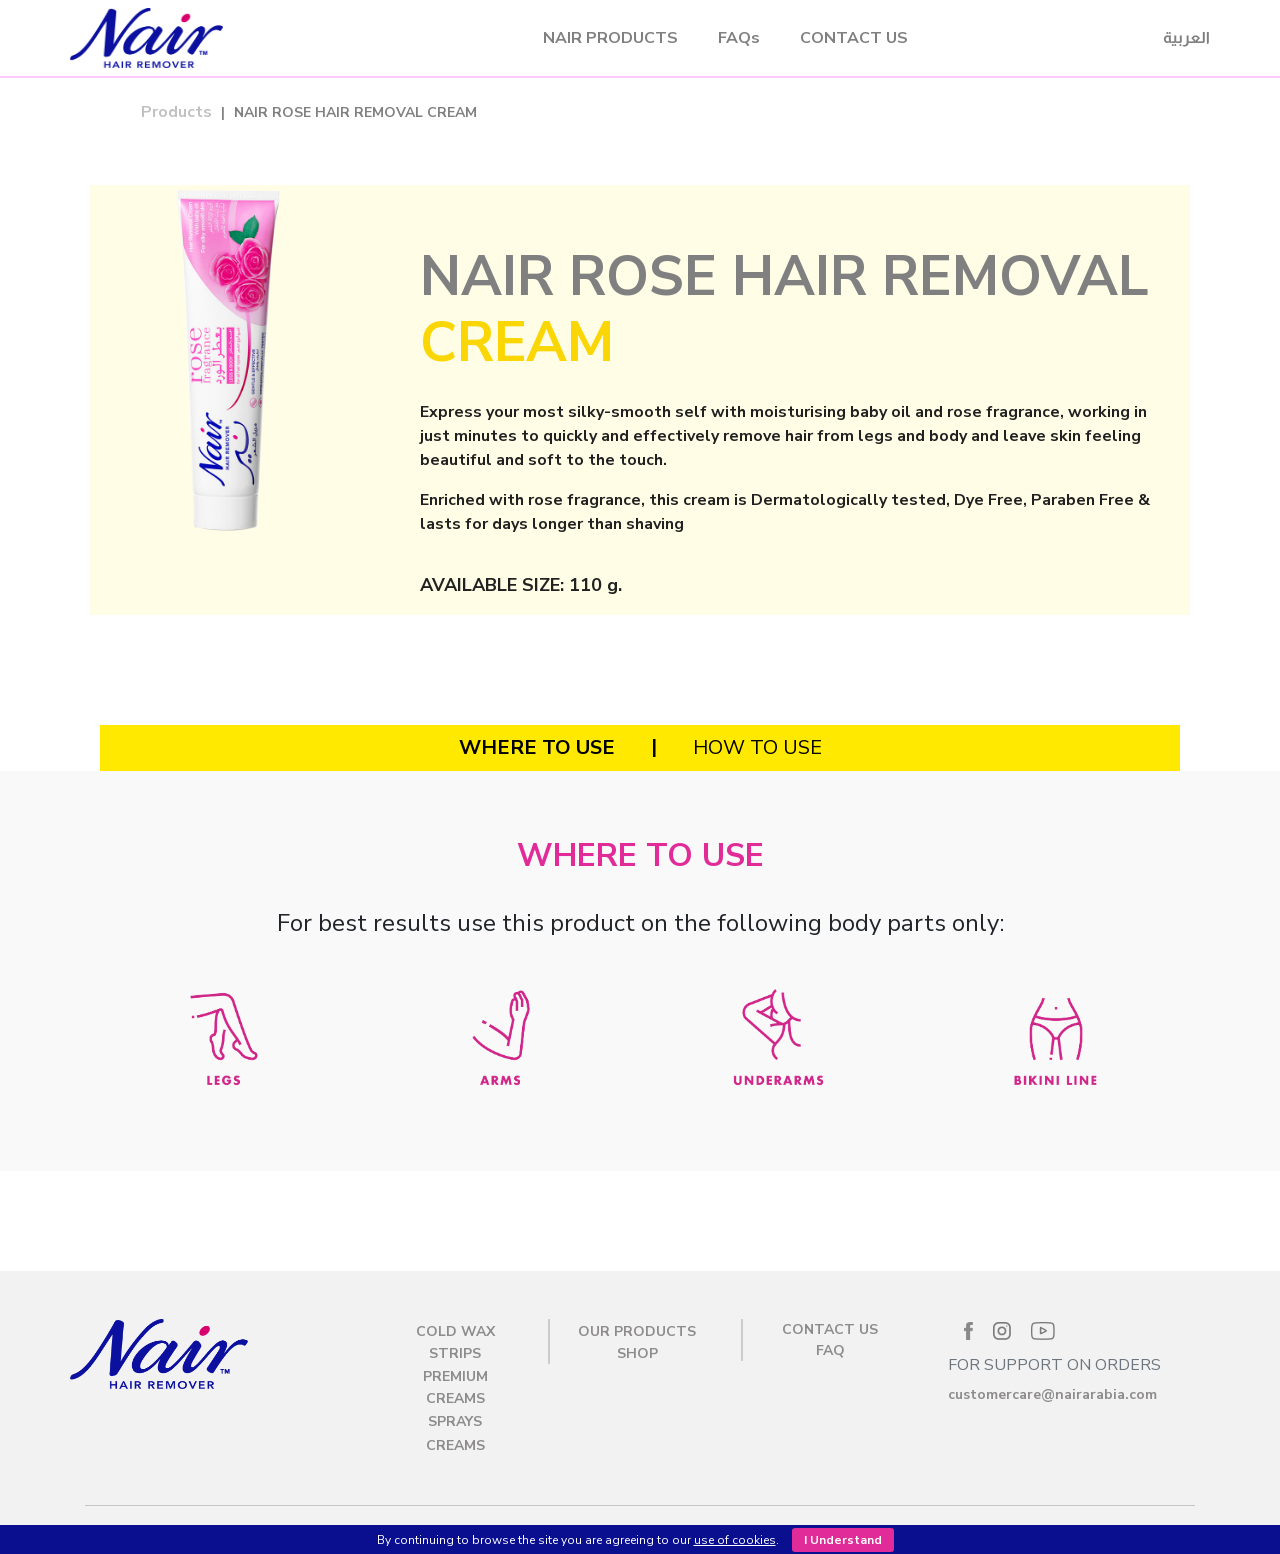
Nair (262, 38)
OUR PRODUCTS (637, 1331)
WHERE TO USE (537, 747)
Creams (455, 1445)
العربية (1186, 37)
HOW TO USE (757, 747)
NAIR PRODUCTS (610, 38)
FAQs (739, 38)
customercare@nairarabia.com (1052, 1394)
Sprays (455, 1421)
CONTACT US (854, 38)
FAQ (830, 1350)
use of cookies (735, 1540)
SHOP (637, 1353)
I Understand (843, 1540)
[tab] (537, 748)
